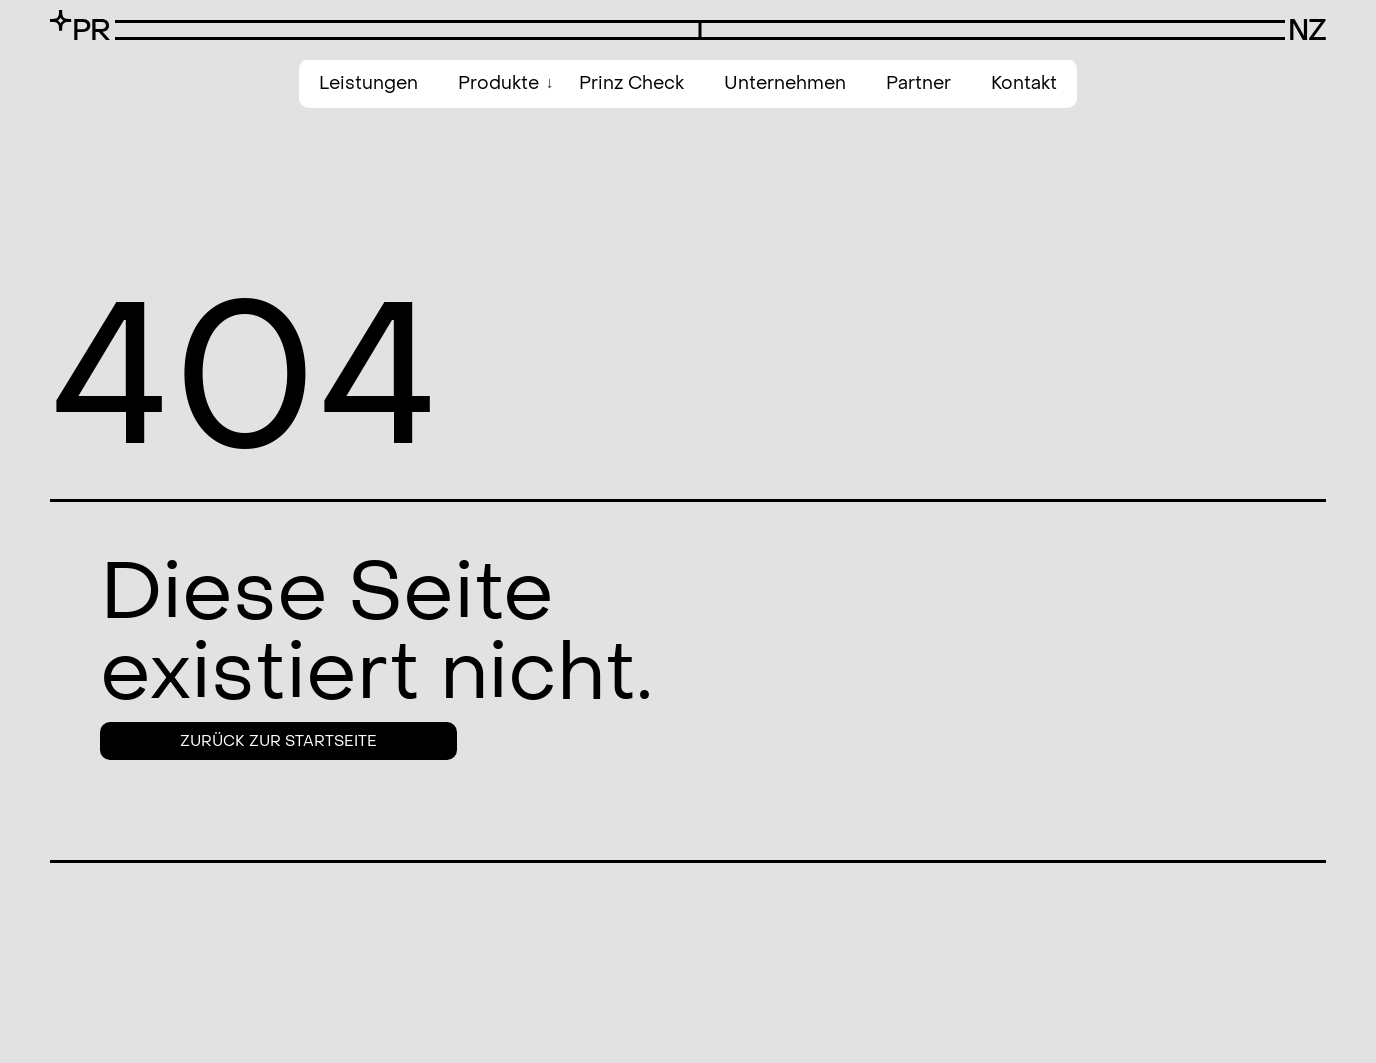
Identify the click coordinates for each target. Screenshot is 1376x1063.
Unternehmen (785, 83)
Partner (918, 83)
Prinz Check (631, 83)
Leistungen (368, 83)
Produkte (498, 83)
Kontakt (1024, 83)
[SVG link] (80, 25)
